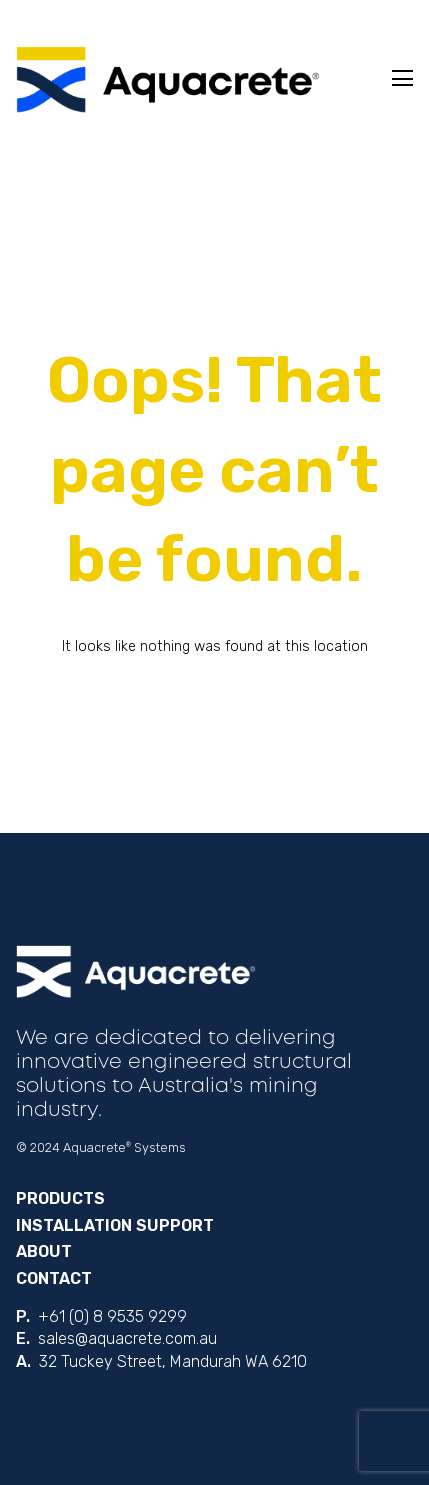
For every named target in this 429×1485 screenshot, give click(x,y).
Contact (54, 1278)
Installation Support (115, 1225)
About (44, 1251)
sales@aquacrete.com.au (127, 1338)
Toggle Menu (402, 78)
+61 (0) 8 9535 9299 (112, 1316)
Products (60, 1198)
